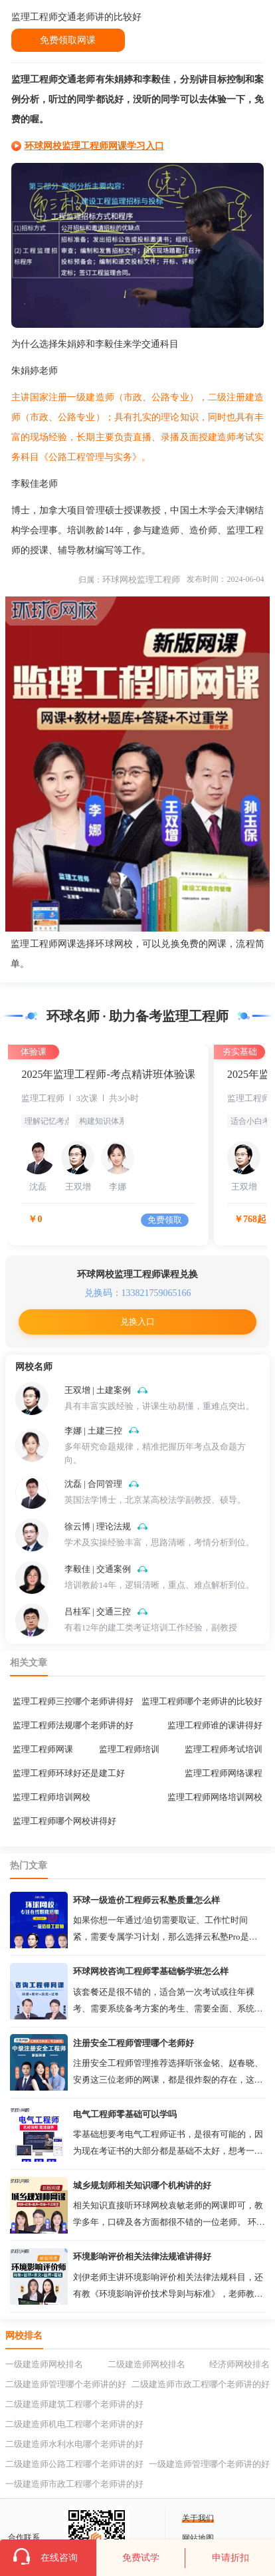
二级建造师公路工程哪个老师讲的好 (74, 2464)
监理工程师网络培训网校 (214, 1797)
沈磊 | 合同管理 (93, 1484)
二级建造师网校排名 (146, 2364)
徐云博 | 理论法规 (97, 1526)
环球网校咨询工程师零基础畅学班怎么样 (151, 1971)
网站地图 (198, 2538)
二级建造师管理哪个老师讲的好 (65, 2384)
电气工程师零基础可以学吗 (125, 2114)
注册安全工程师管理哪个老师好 (133, 2043)
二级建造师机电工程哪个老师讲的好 (74, 2424)
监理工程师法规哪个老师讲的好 (73, 1725)
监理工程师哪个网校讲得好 (64, 1821)
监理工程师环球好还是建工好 (69, 1773)
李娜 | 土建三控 (93, 1431)
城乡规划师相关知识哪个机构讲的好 (142, 2185)
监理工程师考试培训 (223, 1749)
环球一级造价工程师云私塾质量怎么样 (146, 1900)
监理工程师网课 (43, 1749)
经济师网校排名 (239, 2364)
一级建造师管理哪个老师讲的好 (209, 2464)
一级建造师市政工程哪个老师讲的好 (74, 2484)
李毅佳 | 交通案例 (97, 1569)
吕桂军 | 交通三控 (97, 1611)
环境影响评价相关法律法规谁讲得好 (142, 2256)
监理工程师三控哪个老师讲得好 (73, 1701)
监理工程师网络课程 (223, 1773)
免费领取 (164, 1220)
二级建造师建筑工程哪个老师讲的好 (74, 2404)
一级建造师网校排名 (44, 2364)
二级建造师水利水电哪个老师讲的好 (74, 2444)
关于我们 (198, 2518)
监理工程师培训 (129, 1749)
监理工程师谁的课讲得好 (214, 1725)
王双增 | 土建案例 (97, 1390)
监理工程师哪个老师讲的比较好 (201, 1701)
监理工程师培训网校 (51, 1797)
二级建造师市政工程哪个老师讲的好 (201, 2384)
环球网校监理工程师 (141, 579)
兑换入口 (137, 1322)
